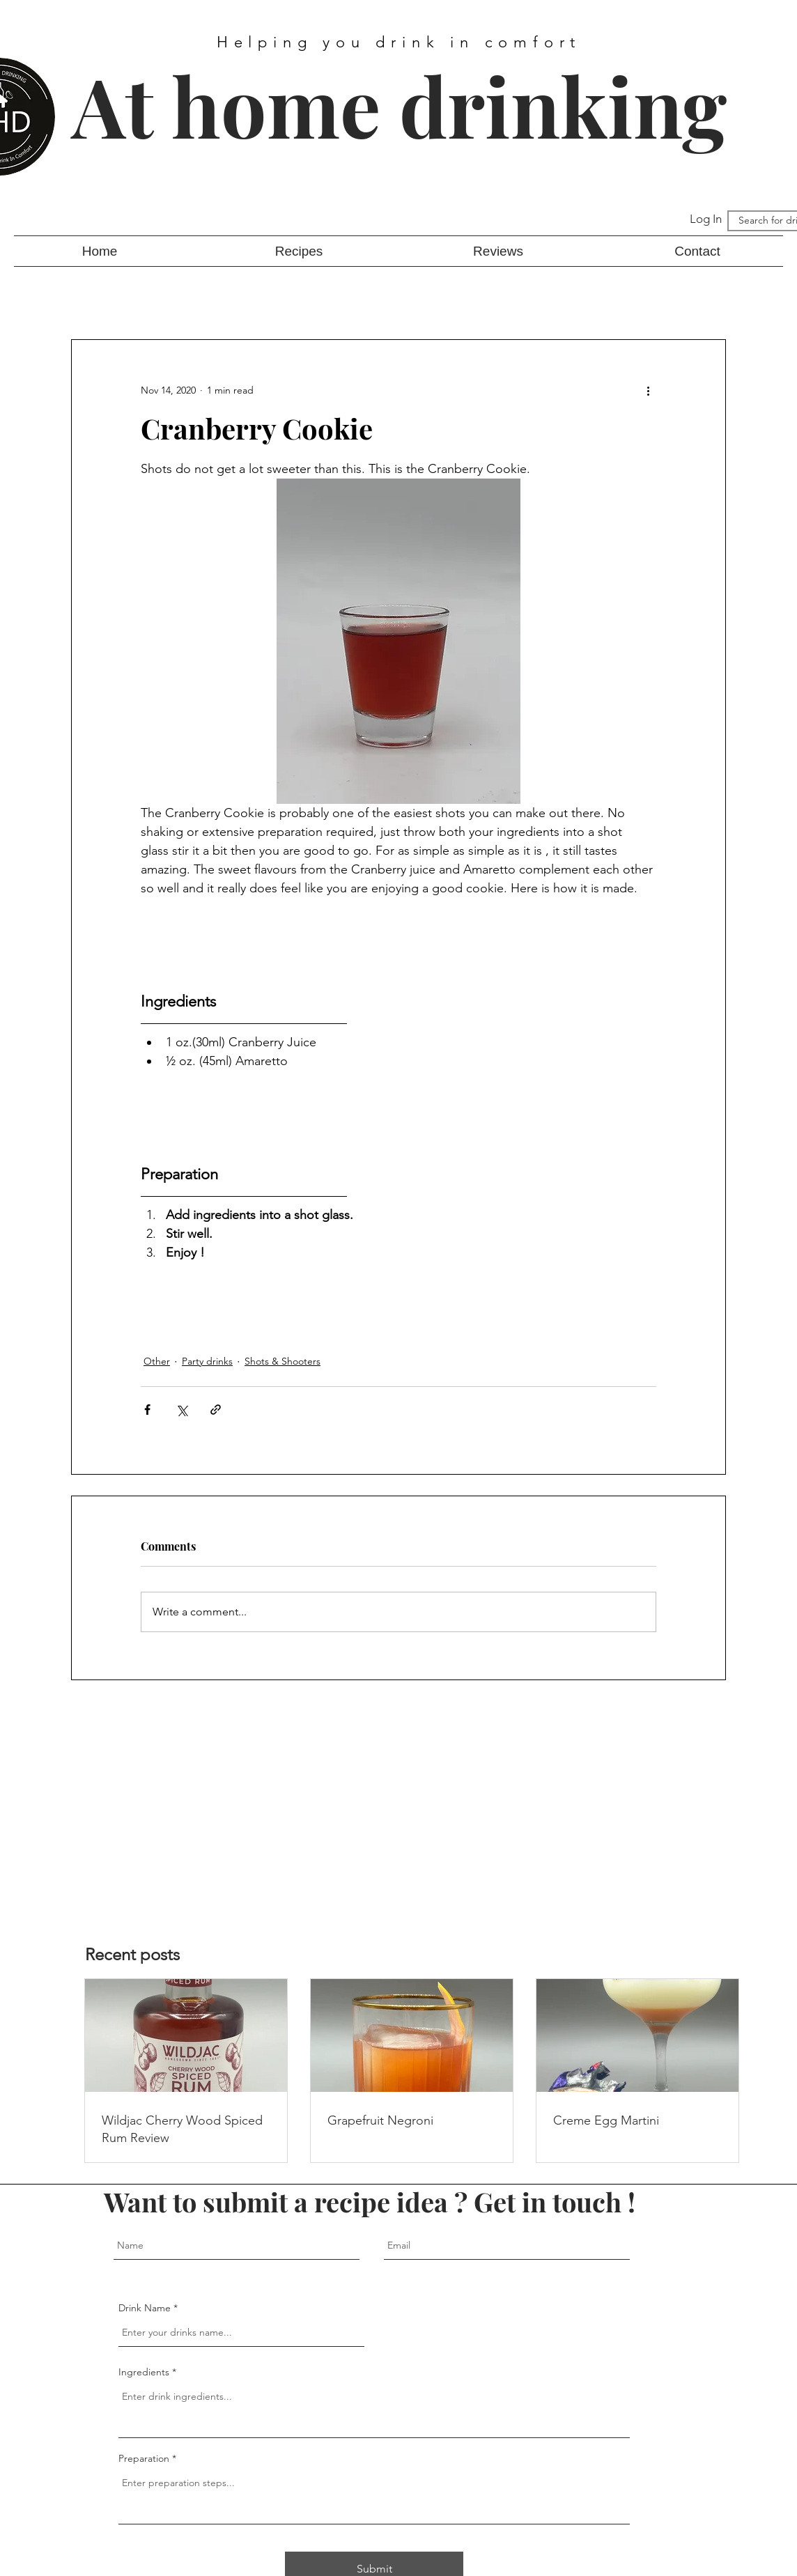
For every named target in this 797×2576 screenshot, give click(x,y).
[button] (298, 251)
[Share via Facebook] (147, 1409)
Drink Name (144, 2308)
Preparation (145, 2458)
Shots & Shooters (282, 1361)
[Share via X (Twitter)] (181, 1409)
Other (157, 1361)
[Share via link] (215, 1409)
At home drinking (399, 105)
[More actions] (648, 390)
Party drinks (207, 1361)
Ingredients (143, 2372)
